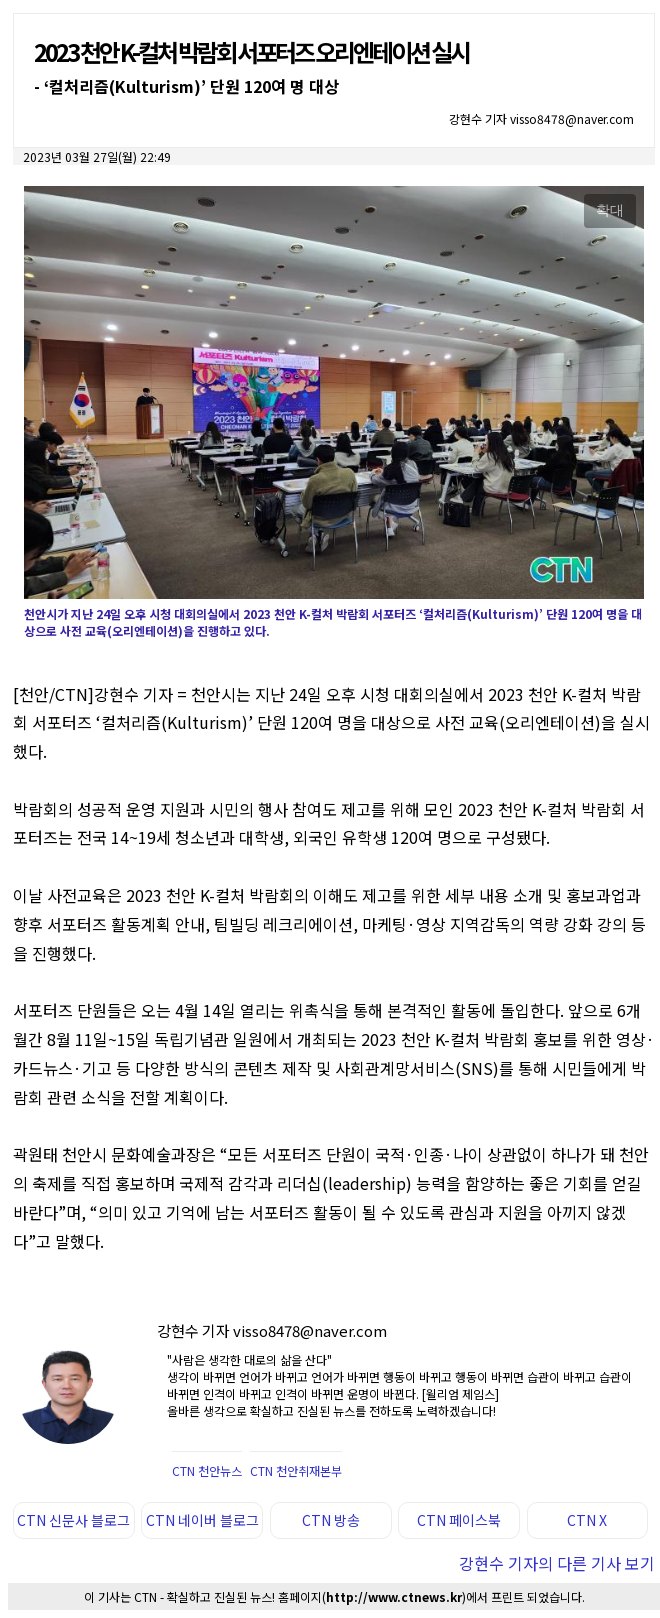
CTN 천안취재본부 (296, 1470)
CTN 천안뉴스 (207, 1470)
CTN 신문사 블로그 (73, 1520)
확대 (610, 210)
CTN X (587, 1520)
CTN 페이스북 (459, 1520)
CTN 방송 (331, 1520)
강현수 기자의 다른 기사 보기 (557, 1563)
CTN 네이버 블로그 (202, 1520)
